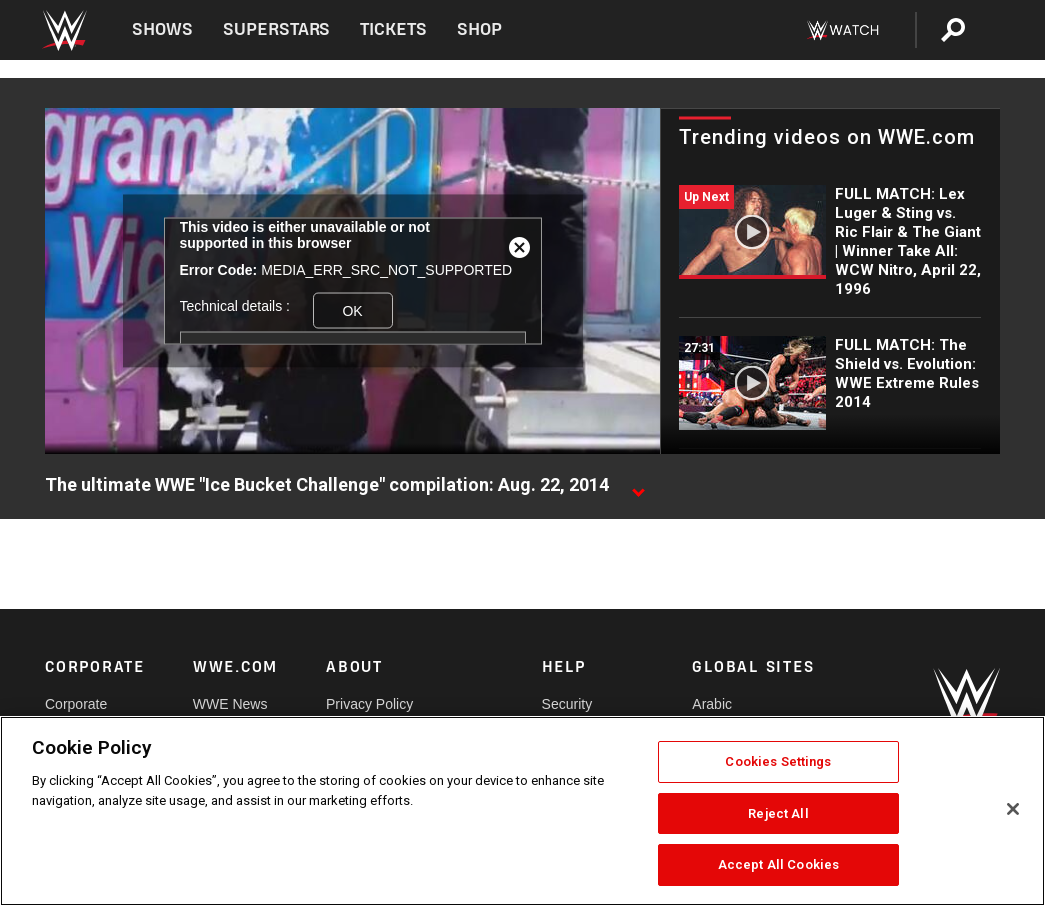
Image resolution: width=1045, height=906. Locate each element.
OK (352, 310)
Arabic (712, 704)
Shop (479, 29)
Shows (162, 29)
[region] (522, 811)
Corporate (76, 704)
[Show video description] (638, 486)
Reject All (778, 813)
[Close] (1013, 809)
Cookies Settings (778, 761)
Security (567, 704)
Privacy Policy (369, 704)
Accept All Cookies (778, 864)
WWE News (230, 704)
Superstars (277, 29)
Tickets (393, 29)
